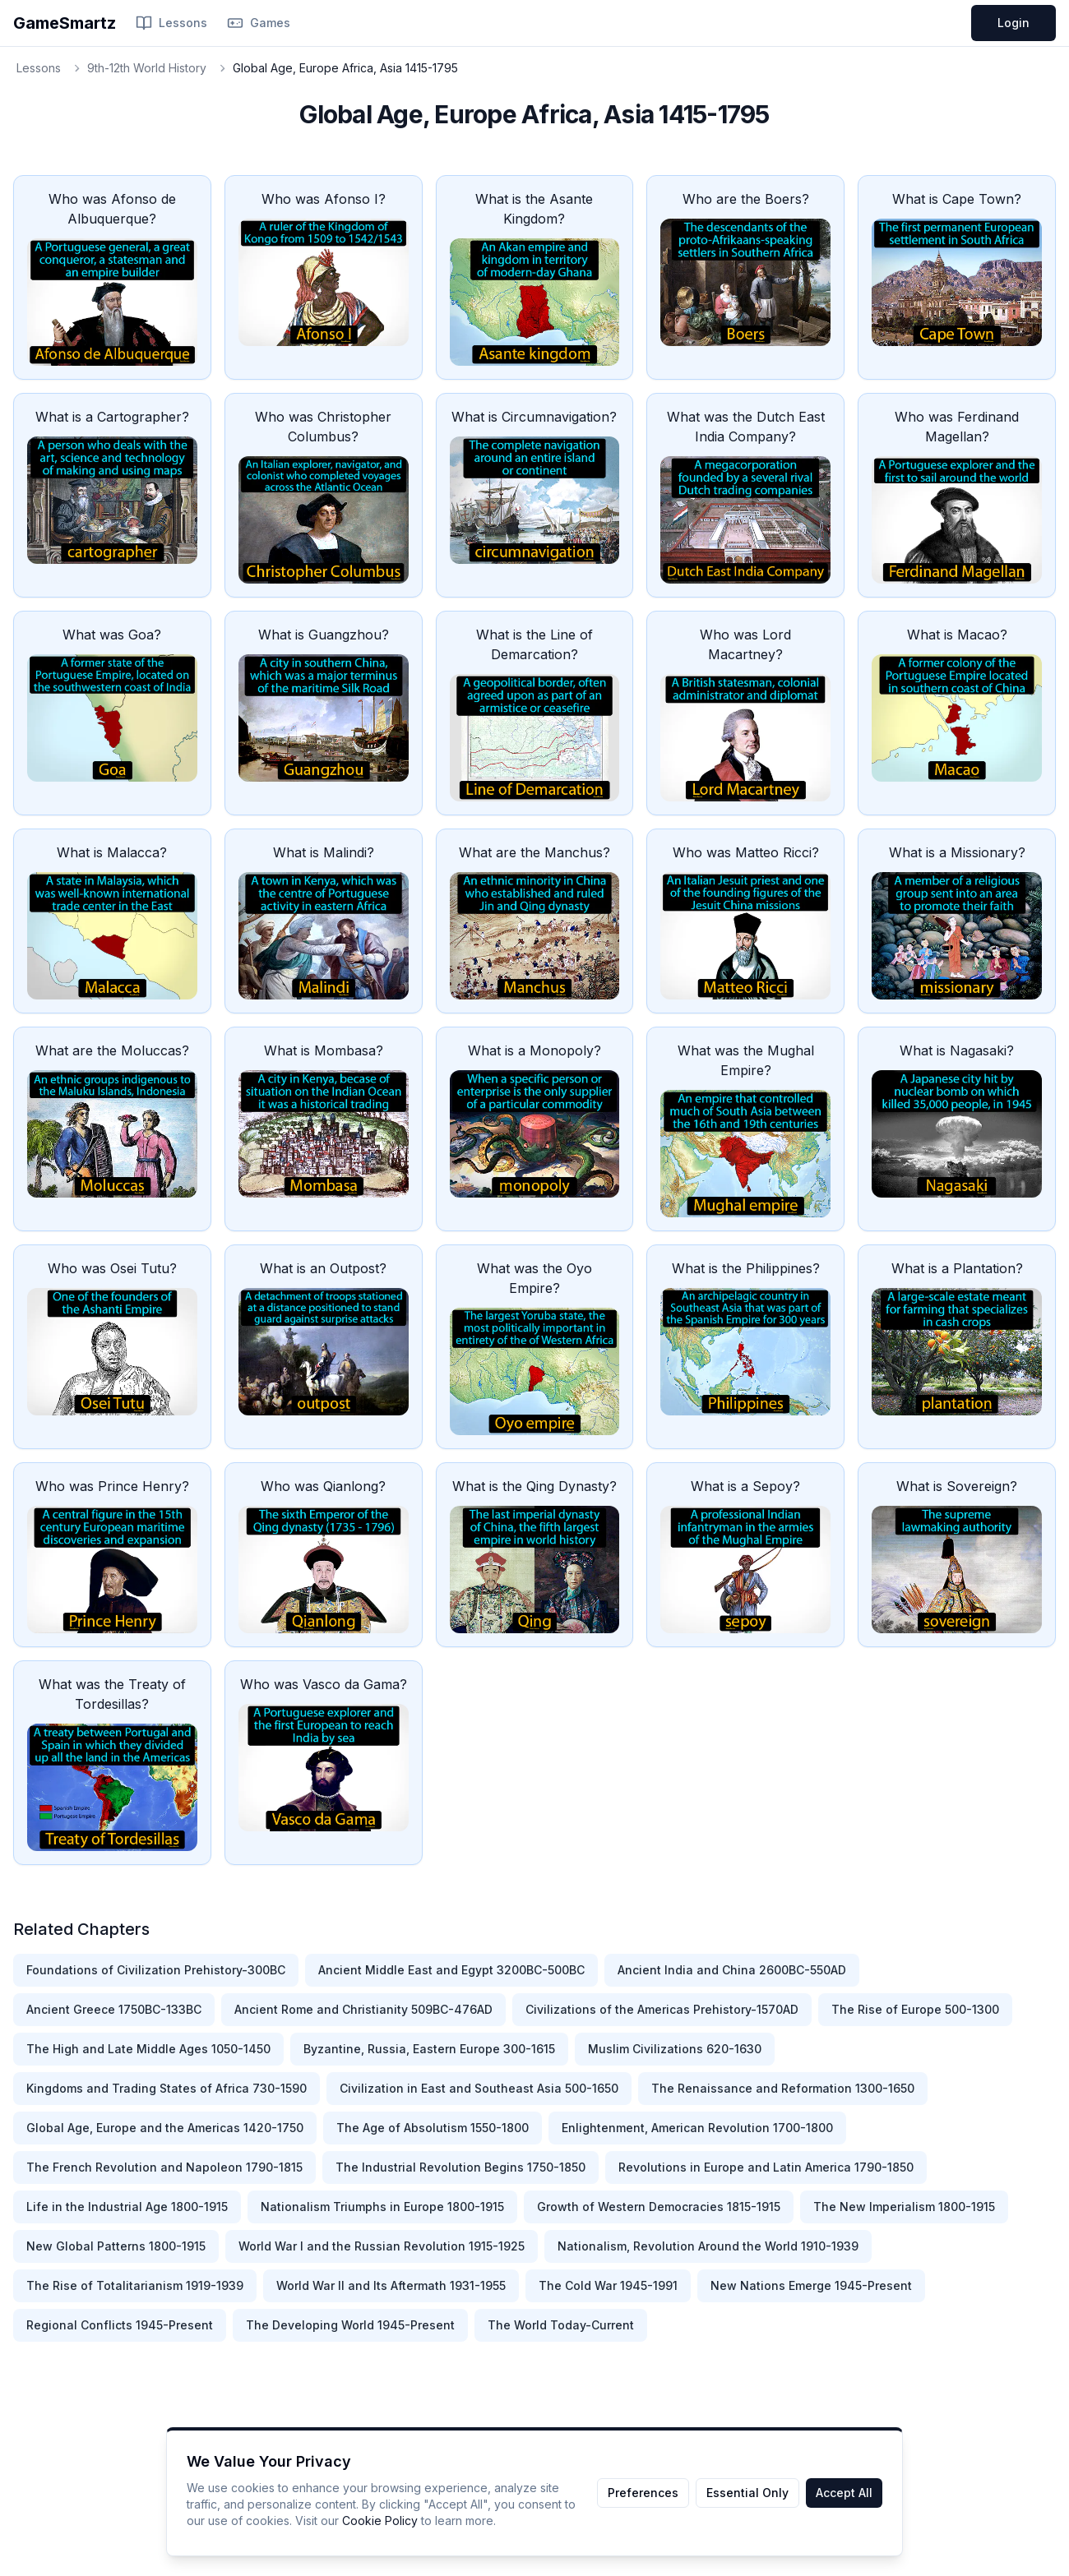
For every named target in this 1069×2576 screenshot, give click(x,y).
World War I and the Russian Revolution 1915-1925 (381, 2246)
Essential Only (747, 2493)
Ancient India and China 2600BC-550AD (732, 1970)
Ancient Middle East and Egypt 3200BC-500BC (451, 1970)
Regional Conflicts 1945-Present (119, 2325)
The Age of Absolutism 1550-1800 (432, 2128)
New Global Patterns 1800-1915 (116, 2246)
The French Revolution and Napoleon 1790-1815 (164, 2167)
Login (1013, 23)
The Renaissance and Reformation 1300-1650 (782, 2088)
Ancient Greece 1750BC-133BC (113, 2009)
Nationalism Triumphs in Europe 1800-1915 (382, 2207)
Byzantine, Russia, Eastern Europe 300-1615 (429, 2049)
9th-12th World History (146, 68)
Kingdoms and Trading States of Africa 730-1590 (166, 2088)
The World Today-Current (561, 2325)
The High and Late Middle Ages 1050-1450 (148, 2049)
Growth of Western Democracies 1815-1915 (658, 2207)
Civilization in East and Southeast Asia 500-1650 (479, 2088)
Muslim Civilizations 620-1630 (674, 2049)
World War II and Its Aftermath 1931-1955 (391, 2285)
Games (258, 23)
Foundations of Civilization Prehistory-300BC (155, 1970)
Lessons (171, 23)
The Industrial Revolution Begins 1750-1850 (460, 2167)
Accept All (844, 2493)
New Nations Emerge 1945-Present (811, 2285)
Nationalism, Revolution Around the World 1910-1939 (708, 2246)
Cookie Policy (380, 2521)
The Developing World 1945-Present (350, 2325)
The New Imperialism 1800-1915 (904, 2207)
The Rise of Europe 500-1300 (915, 2009)
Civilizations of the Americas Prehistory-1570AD (661, 2009)
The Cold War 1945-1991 (608, 2285)
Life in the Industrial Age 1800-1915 (127, 2207)
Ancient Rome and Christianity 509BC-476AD (363, 2009)
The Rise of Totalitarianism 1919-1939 (134, 2285)
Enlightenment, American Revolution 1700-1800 (697, 2128)
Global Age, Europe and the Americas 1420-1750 (164, 2128)
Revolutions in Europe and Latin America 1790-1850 (766, 2167)
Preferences (643, 2493)
